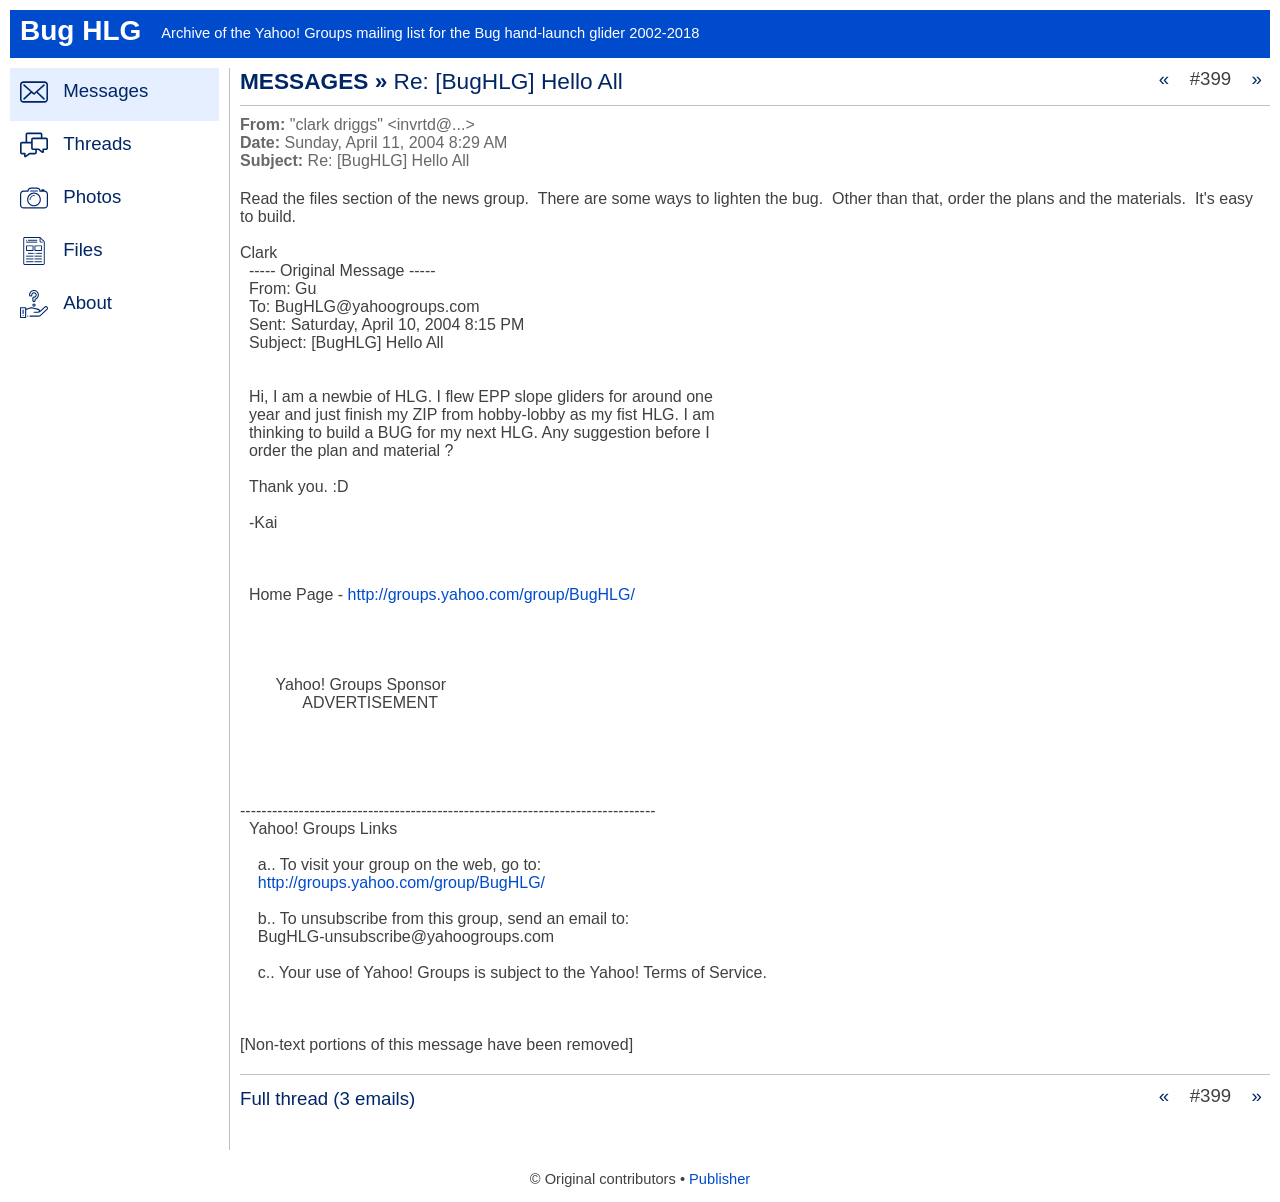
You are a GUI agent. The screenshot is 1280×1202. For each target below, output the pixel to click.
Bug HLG (80, 30)
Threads (97, 143)
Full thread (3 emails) (327, 1098)
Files (82, 249)
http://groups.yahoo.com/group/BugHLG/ (491, 594)
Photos (92, 196)
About (87, 302)
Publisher (719, 1179)
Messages (105, 90)
